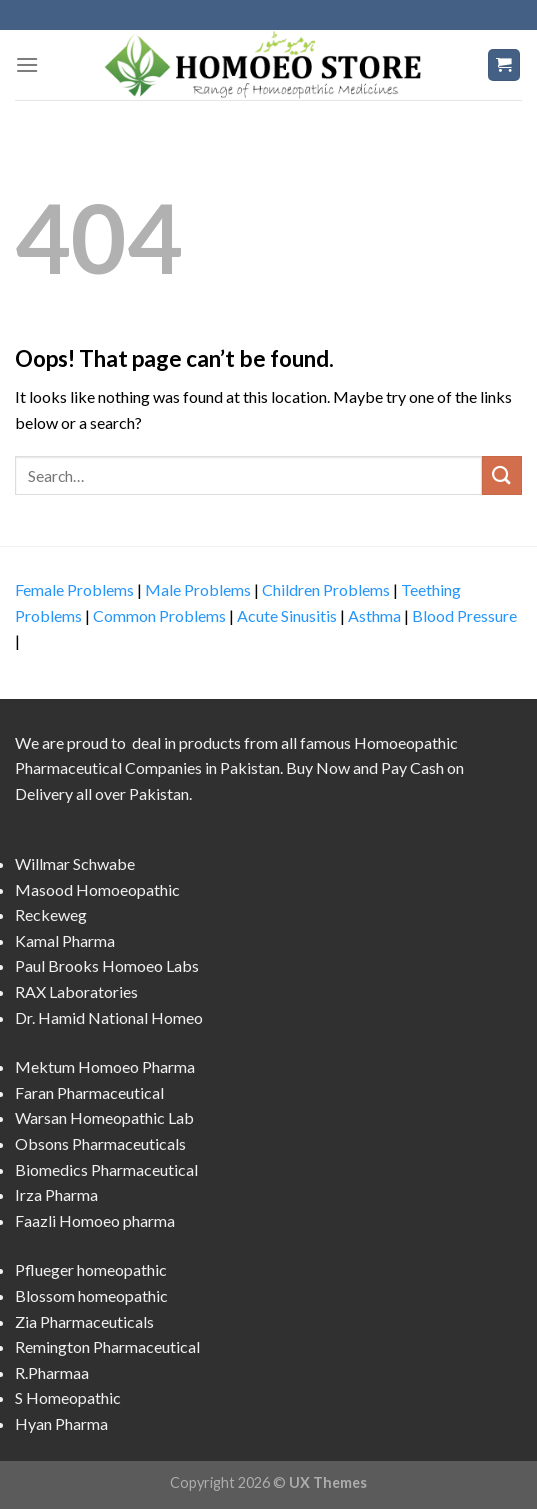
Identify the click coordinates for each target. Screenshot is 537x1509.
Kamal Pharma (65, 940)
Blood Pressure (464, 615)
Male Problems (198, 589)
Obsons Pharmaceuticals (100, 1143)
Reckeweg (51, 914)
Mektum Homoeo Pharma (105, 1066)
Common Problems (159, 615)
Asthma (374, 615)
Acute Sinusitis (287, 615)
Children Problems (326, 589)
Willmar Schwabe (75, 863)
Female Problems (74, 589)
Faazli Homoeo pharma (95, 1220)
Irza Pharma (56, 1194)
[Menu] (27, 64)
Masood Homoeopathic (97, 889)
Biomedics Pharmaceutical (106, 1169)
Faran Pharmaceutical (89, 1092)
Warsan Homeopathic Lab (104, 1117)
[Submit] (502, 475)
